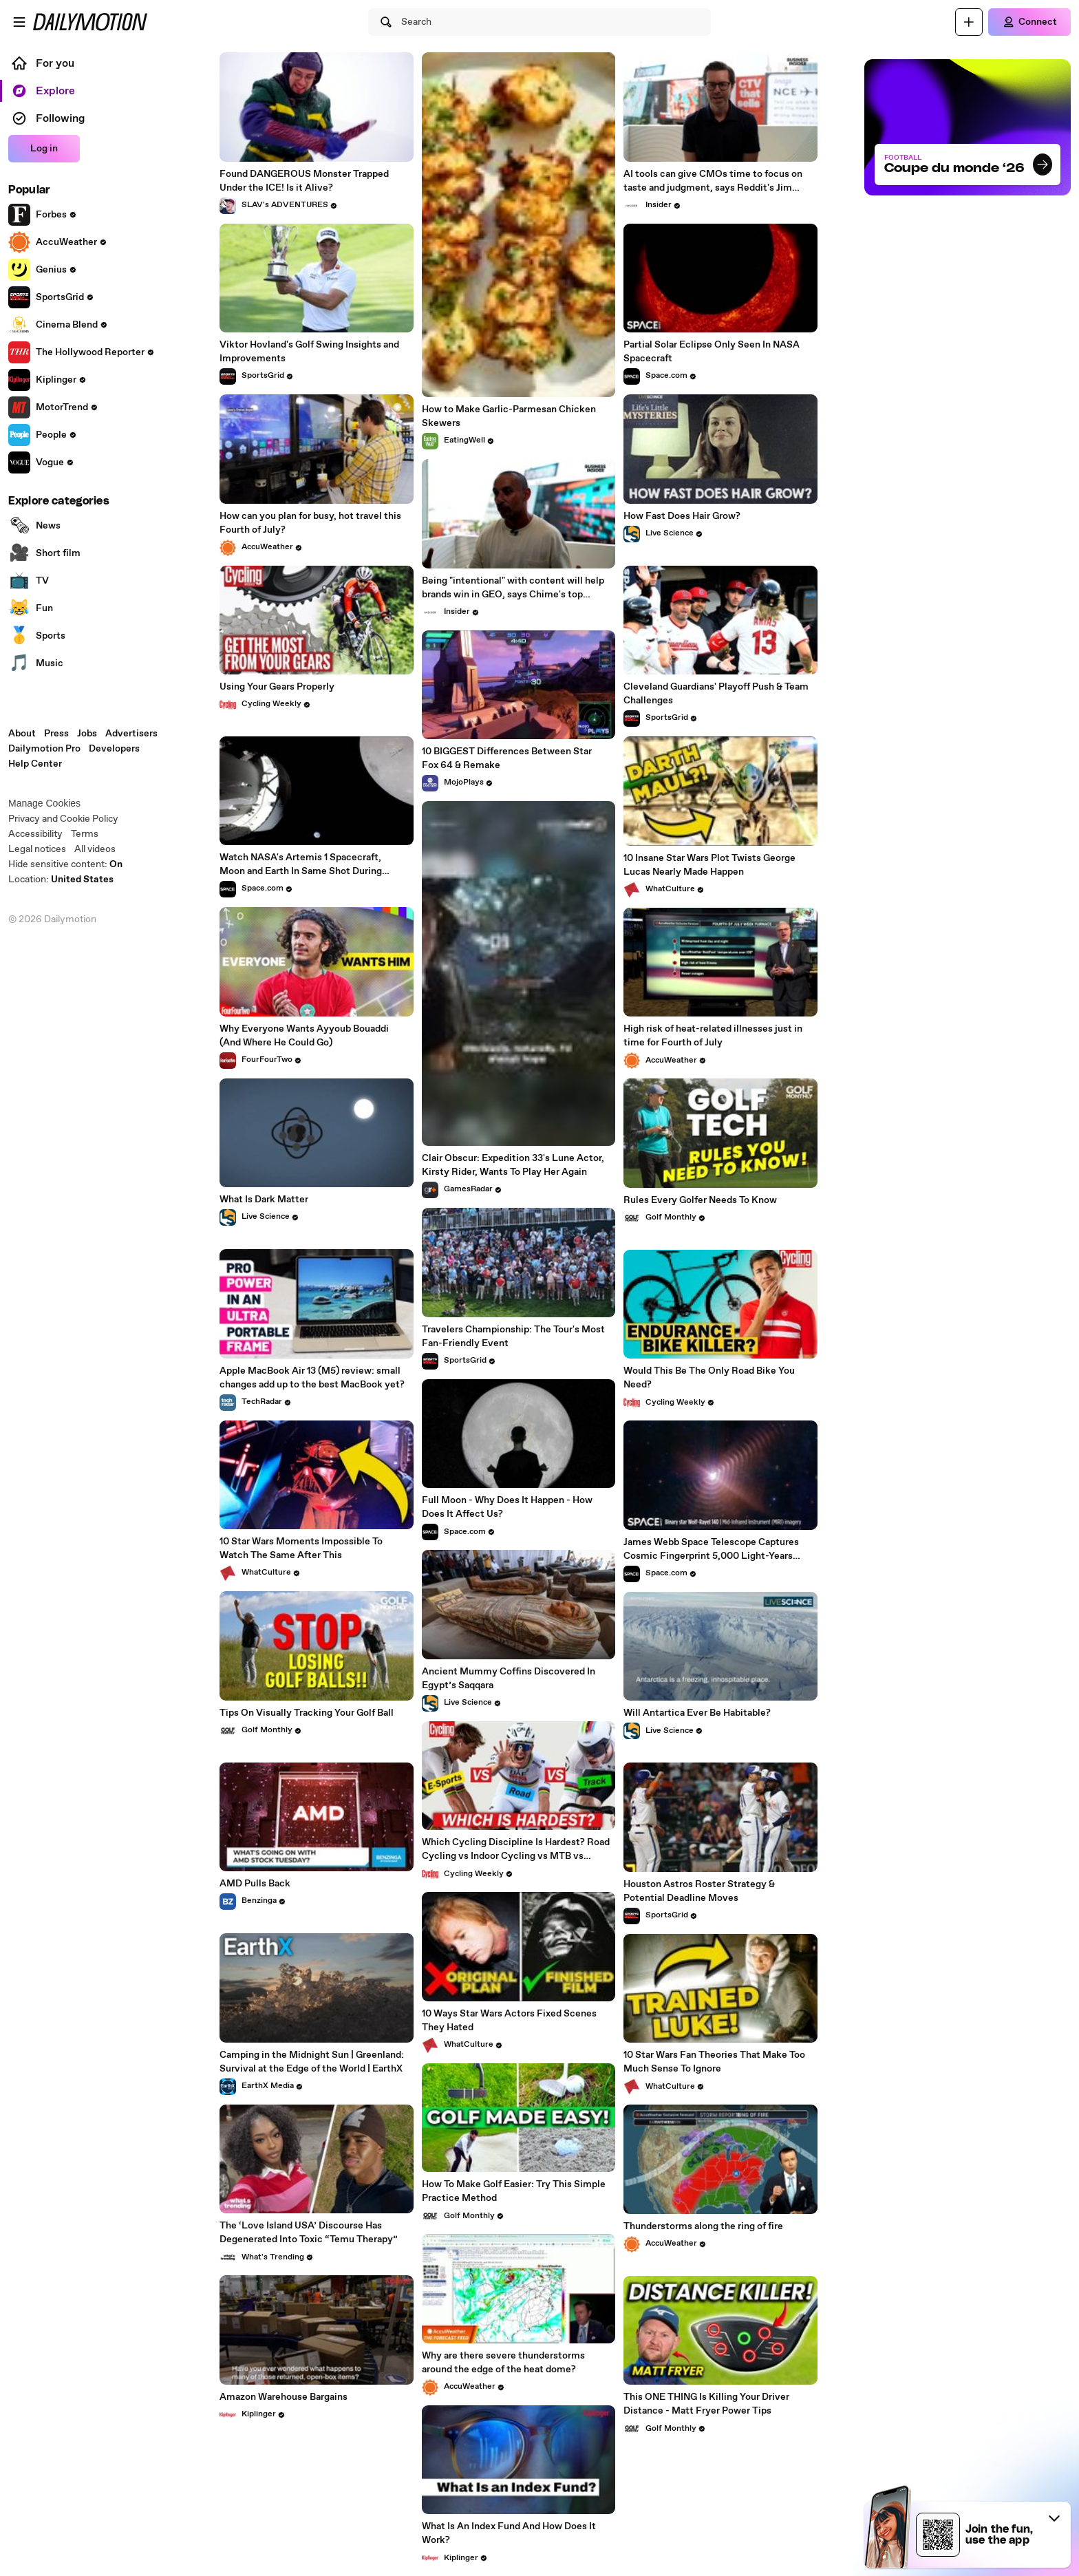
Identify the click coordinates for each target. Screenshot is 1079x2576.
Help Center (35, 764)
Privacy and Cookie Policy (63, 819)
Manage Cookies (44, 803)
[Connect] (1029, 22)
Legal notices (37, 849)
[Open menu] (19, 22)
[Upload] (969, 22)
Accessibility (35, 834)
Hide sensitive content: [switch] (65, 864)
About (22, 733)
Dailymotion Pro (44, 749)
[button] (1054, 2518)
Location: (61, 879)
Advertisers (131, 733)
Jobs (87, 733)
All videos (95, 849)
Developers (114, 749)
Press (56, 733)
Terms (84, 834)
